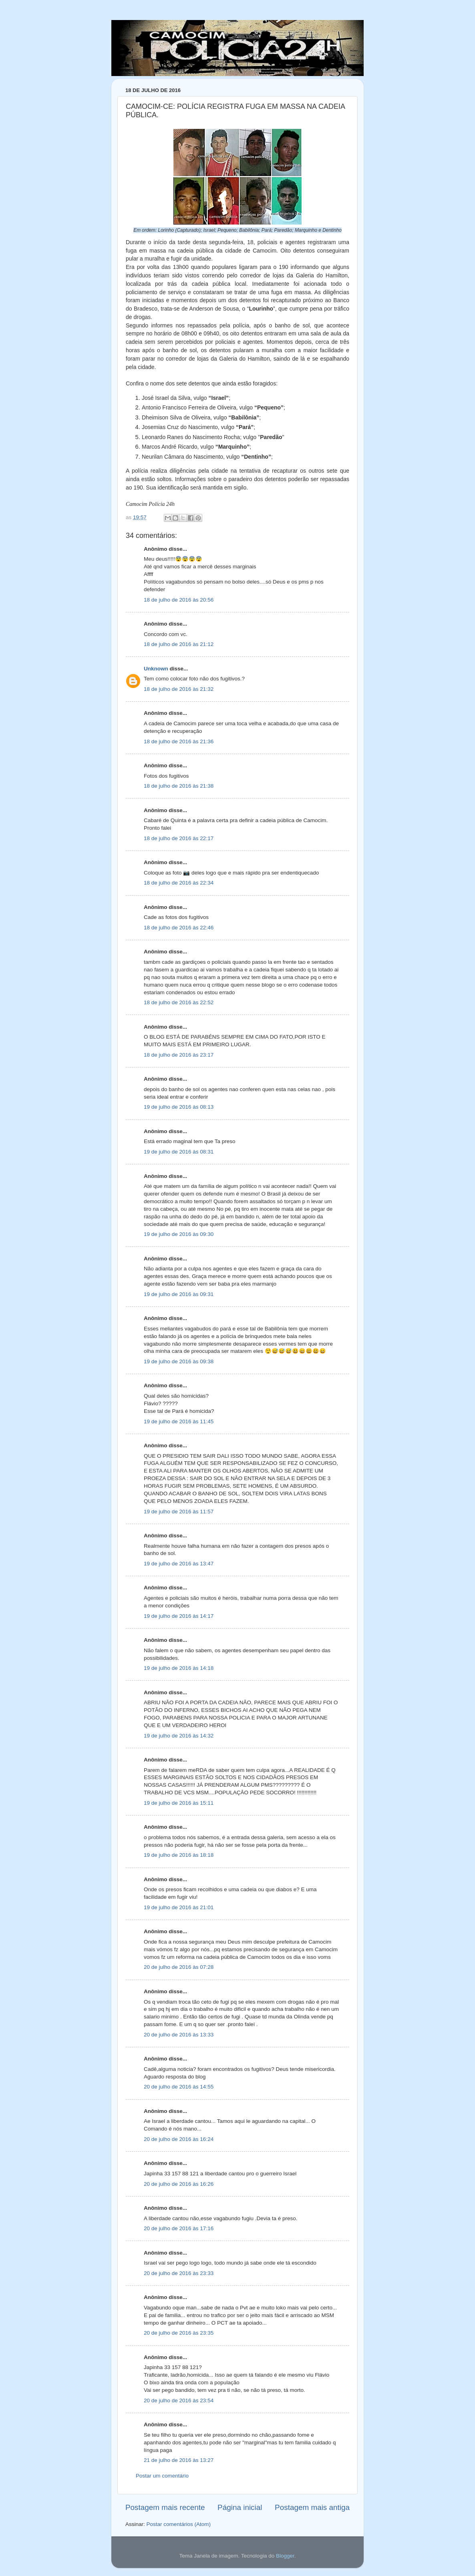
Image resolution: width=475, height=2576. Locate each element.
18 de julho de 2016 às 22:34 (178, 883)
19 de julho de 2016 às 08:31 (178, 1152)
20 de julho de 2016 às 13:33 (178, 2035)
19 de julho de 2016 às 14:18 (178, 1668)
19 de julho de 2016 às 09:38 (178, 1361)
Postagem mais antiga (312, 2507)
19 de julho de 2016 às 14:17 (178, 1616)
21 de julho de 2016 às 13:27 (178, 2460)
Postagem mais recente (165, 2507)
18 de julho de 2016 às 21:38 (178, 786)
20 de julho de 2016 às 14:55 (178, 2087)
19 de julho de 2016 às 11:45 (178, 1421)
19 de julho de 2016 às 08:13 (178, 1107)
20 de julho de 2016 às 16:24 (178, 2139)
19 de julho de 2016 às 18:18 (178, 1855)
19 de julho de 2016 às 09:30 (178, 1234)
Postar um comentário (162, 2476)
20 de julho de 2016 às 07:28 (178, 1967)
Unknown (156, 669)
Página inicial (239, 2507)
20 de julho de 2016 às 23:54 (178, 2400)
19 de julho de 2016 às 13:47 (178, 1564)
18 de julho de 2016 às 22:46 (178, 928)
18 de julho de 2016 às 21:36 (178, 741)
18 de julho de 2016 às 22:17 (178, 838)
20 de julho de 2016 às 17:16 (178, 2228)
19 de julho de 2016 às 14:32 (178, 1736)
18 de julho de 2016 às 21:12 (178, 644)
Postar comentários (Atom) (179, 2524)
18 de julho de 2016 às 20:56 (178, 600)
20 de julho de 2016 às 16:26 (178, 2184)
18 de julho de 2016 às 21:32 (178, 689)
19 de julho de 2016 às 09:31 (178, 1294)
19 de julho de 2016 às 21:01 (178, 1907)
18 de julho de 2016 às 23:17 (178, 1055)
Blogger (285, 2556)
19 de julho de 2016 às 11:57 (178, 1512)
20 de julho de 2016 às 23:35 (178, 2333)
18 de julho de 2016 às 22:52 (178, 1002)
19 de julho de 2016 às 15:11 (178, 1803)
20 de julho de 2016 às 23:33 (178, 2273)
